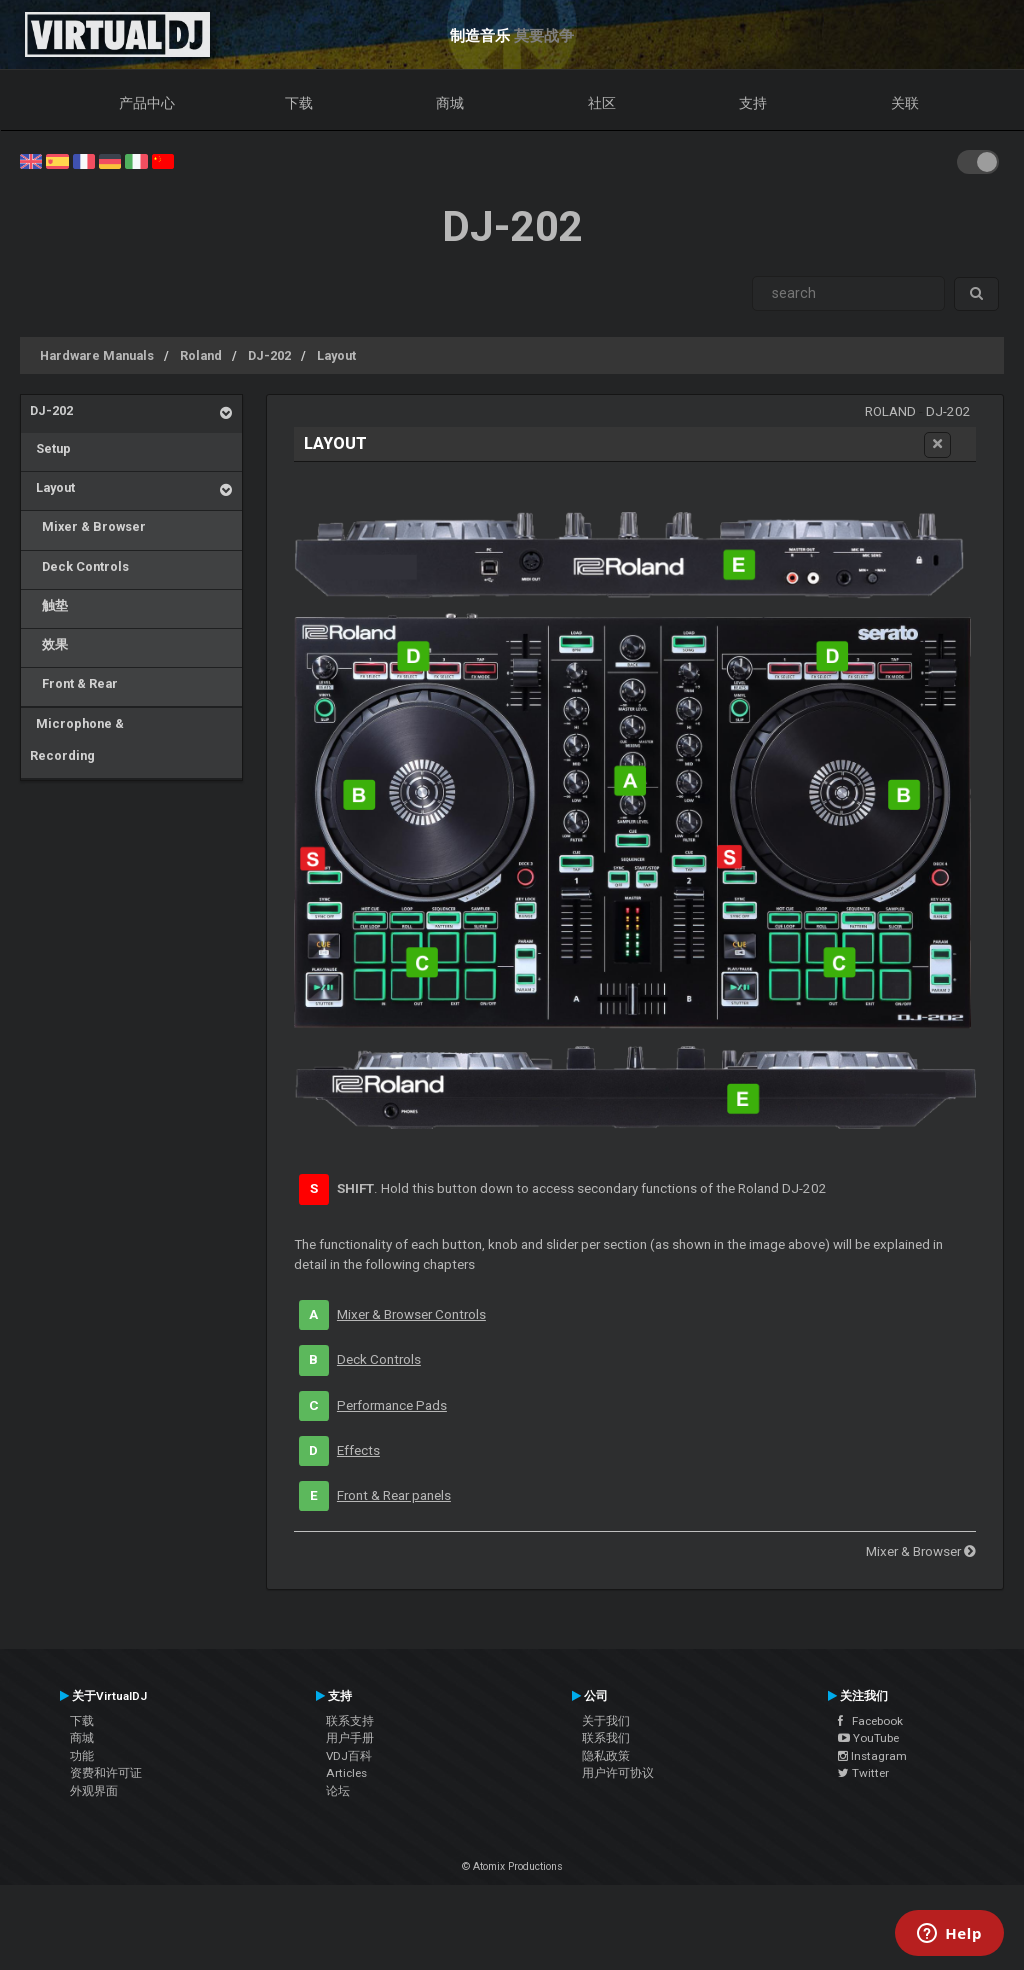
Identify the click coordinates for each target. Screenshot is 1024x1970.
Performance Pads (392, 1405)
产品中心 (147, 103)
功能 (82, 1756)
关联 (905, 103)
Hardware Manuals (97, 355)
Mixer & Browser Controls (411, 1314)
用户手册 (350, 1738)
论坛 (338, 1791)
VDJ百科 (349, 1756)
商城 (450, 103)
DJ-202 (269, 355)
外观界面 (94, 1791)
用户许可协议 (618, 1773)
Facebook (870, 1721)
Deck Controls (79, 566)
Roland (201, 355)
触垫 (49, 605)
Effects (358, 1450)
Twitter (863, 1773)
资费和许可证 (106, 1773)
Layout (336, 355)
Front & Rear (74, 683)
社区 (602, 103)
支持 (753, 103)
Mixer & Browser (88, 526)
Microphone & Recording (77, 739)
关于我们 (606, 1721)
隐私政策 (606, 1756)
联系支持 (350, 1721)
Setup (50, 448)
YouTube (868, 1738)
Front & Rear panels (394, 1495)
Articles (346, 1773)
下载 (299, 103)
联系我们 (606, 1738)
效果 (49, 644)
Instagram (872, 1756)
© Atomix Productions (512, 1866)
